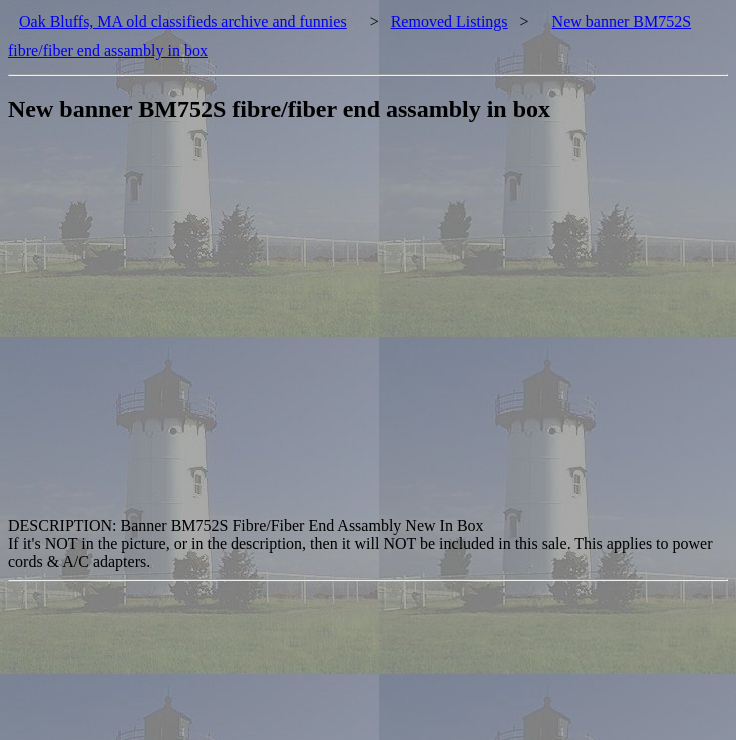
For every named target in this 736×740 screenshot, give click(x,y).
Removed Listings (449, 21)
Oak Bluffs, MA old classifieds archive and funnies (183, 21)
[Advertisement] (187, 329)
